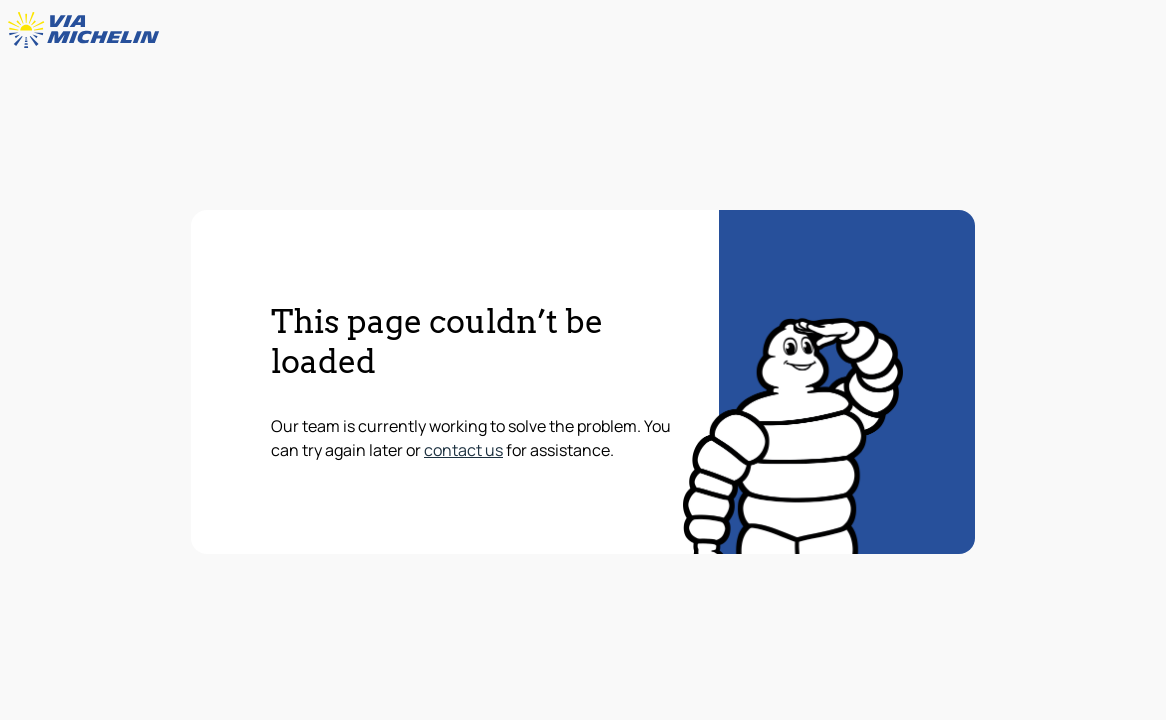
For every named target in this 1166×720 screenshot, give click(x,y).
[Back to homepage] (88, 30)
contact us (463, 450)
